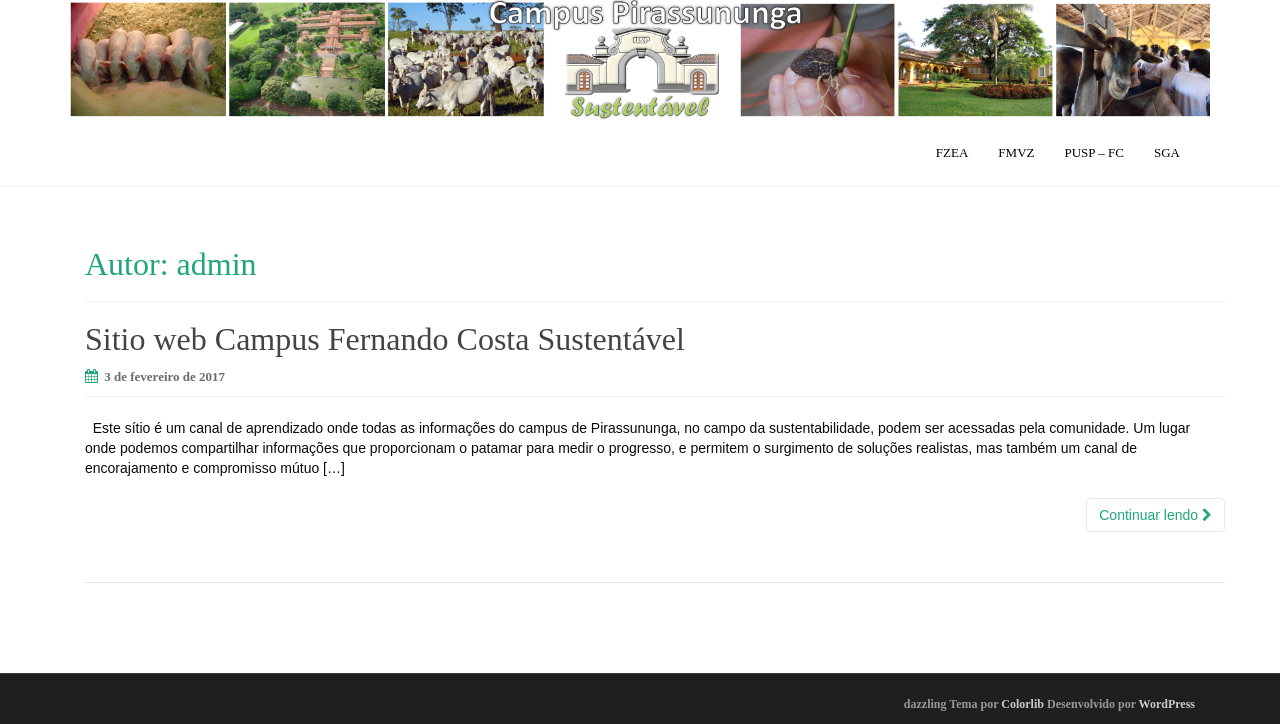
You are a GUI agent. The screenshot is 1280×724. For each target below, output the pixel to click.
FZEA (952, 152)
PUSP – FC (1094, 152)
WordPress (1167, 704)
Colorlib (1022, 704)
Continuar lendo (1155, 515)
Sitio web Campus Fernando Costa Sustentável (385, 339)
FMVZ (1016, 152)
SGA (1167, 152)
